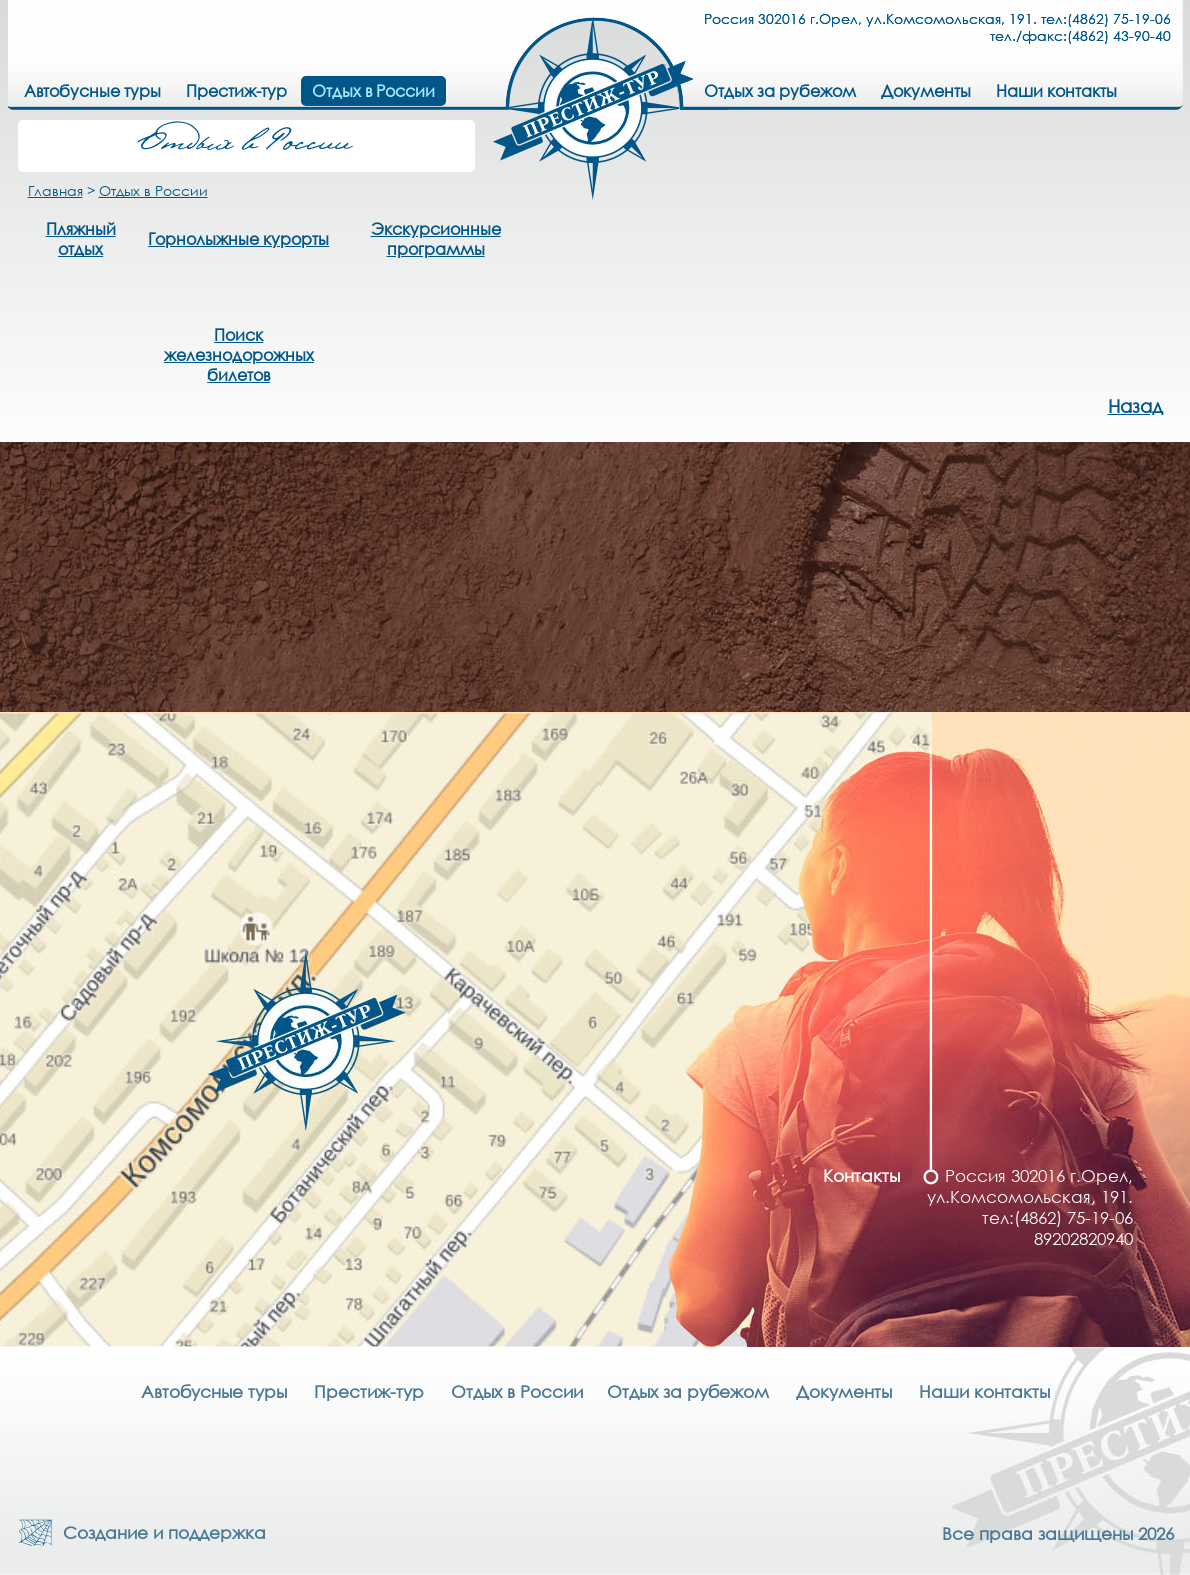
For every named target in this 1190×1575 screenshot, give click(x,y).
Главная (55, 190)
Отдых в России (153, 190)
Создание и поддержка (159, 1532)
